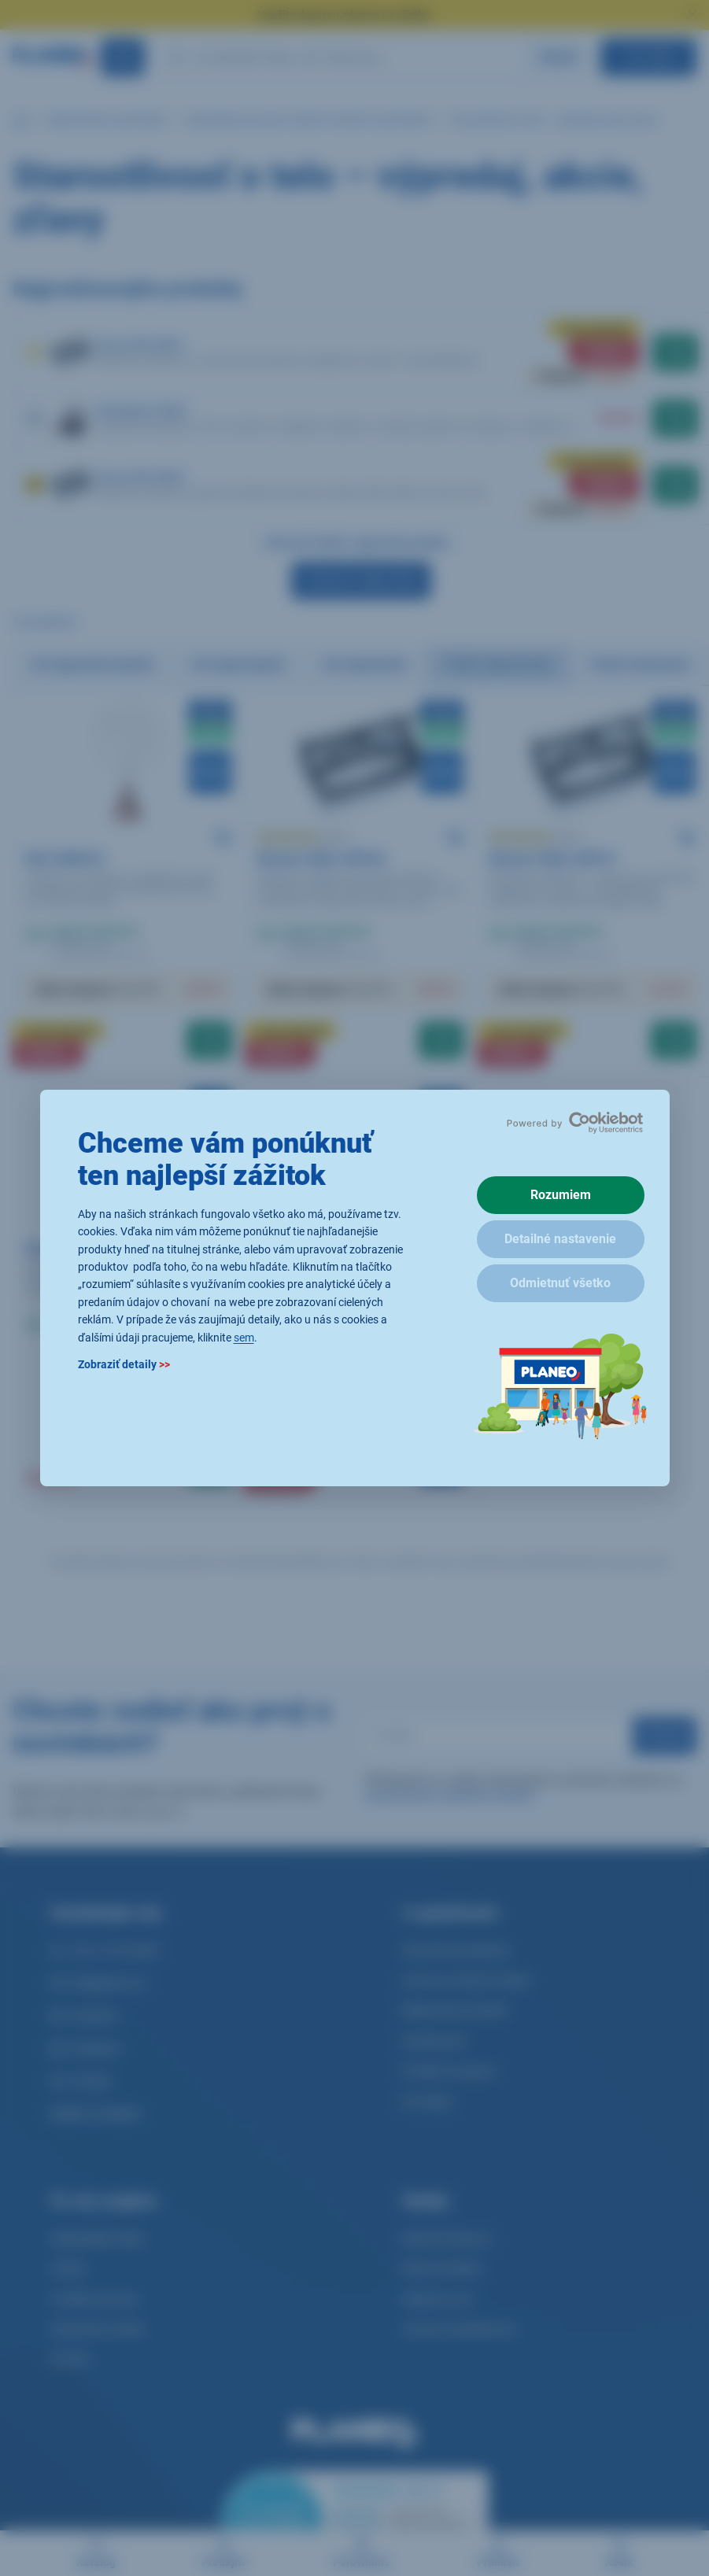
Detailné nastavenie (560, 1238)
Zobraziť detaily (124, 1364)
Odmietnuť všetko (560, 1282)
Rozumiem (560, 1194)
